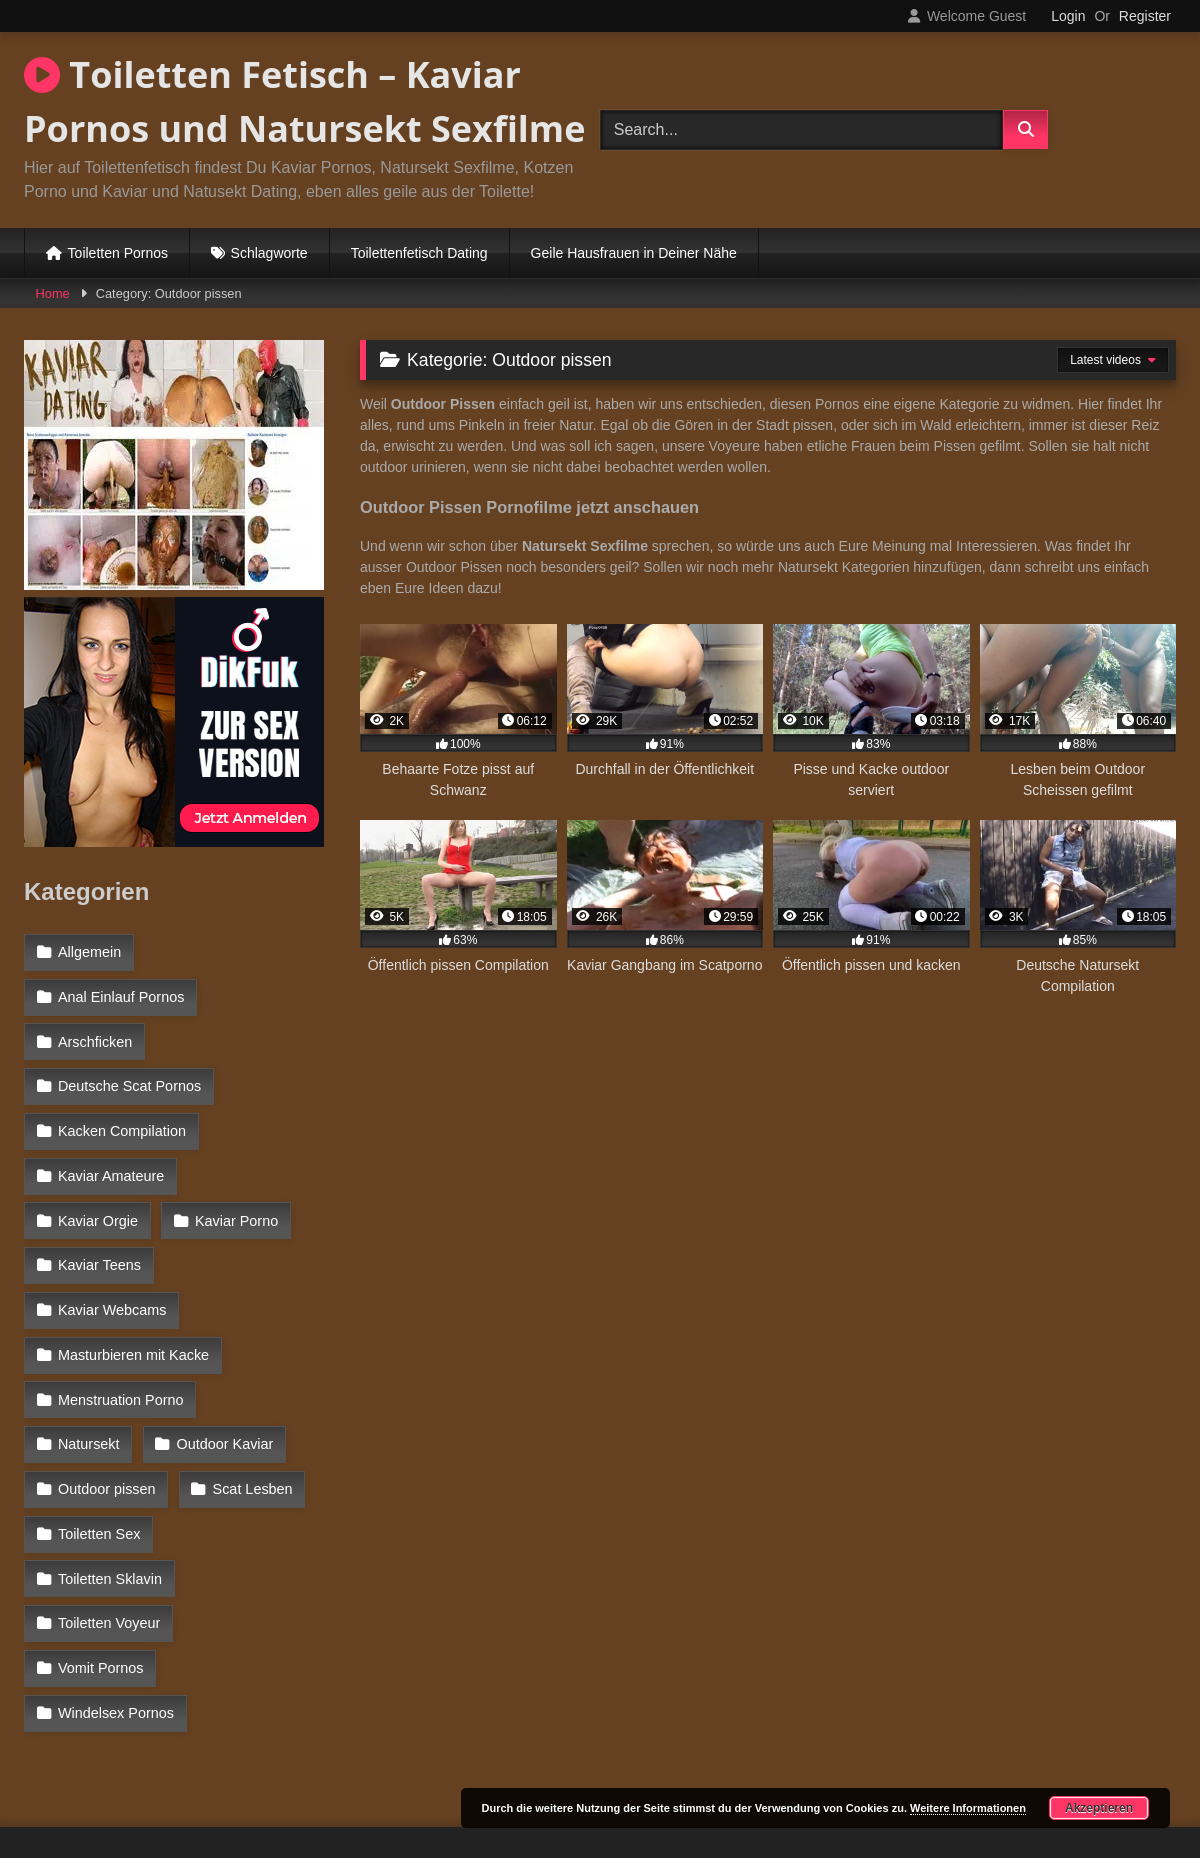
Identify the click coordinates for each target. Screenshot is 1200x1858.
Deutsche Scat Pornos (129, 1082)
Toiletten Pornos (118, 253)
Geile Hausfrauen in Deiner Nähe (634, 253)
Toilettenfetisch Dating (419, 253)
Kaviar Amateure (111, 1168)
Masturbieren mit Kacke (133, 1298)
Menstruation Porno (121, 1341)
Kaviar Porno (99, 1211)
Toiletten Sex (99, 1471)
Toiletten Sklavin (248, 1471)
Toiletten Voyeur (109, 1515)
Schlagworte (269, 253)
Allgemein (89, 952)
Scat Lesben (252, 1428)
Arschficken (95, 1038)
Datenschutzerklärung (732, 1771)
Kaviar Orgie (260, 1168)
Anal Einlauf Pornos (121, 995)
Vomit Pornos (101, 1558)
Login (1068, 16)
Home (53, 293)
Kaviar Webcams (112, 1255)
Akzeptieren (1099, 1808)
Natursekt (271, 1341)
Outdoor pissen (107, 1428)
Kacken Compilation (122, 1125)
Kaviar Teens (238, 1211)
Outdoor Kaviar (106, 1385)
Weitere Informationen (968, 1808)
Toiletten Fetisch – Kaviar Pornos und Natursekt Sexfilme (304, 101)
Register (1145, 16)
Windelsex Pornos (116, 1601)
